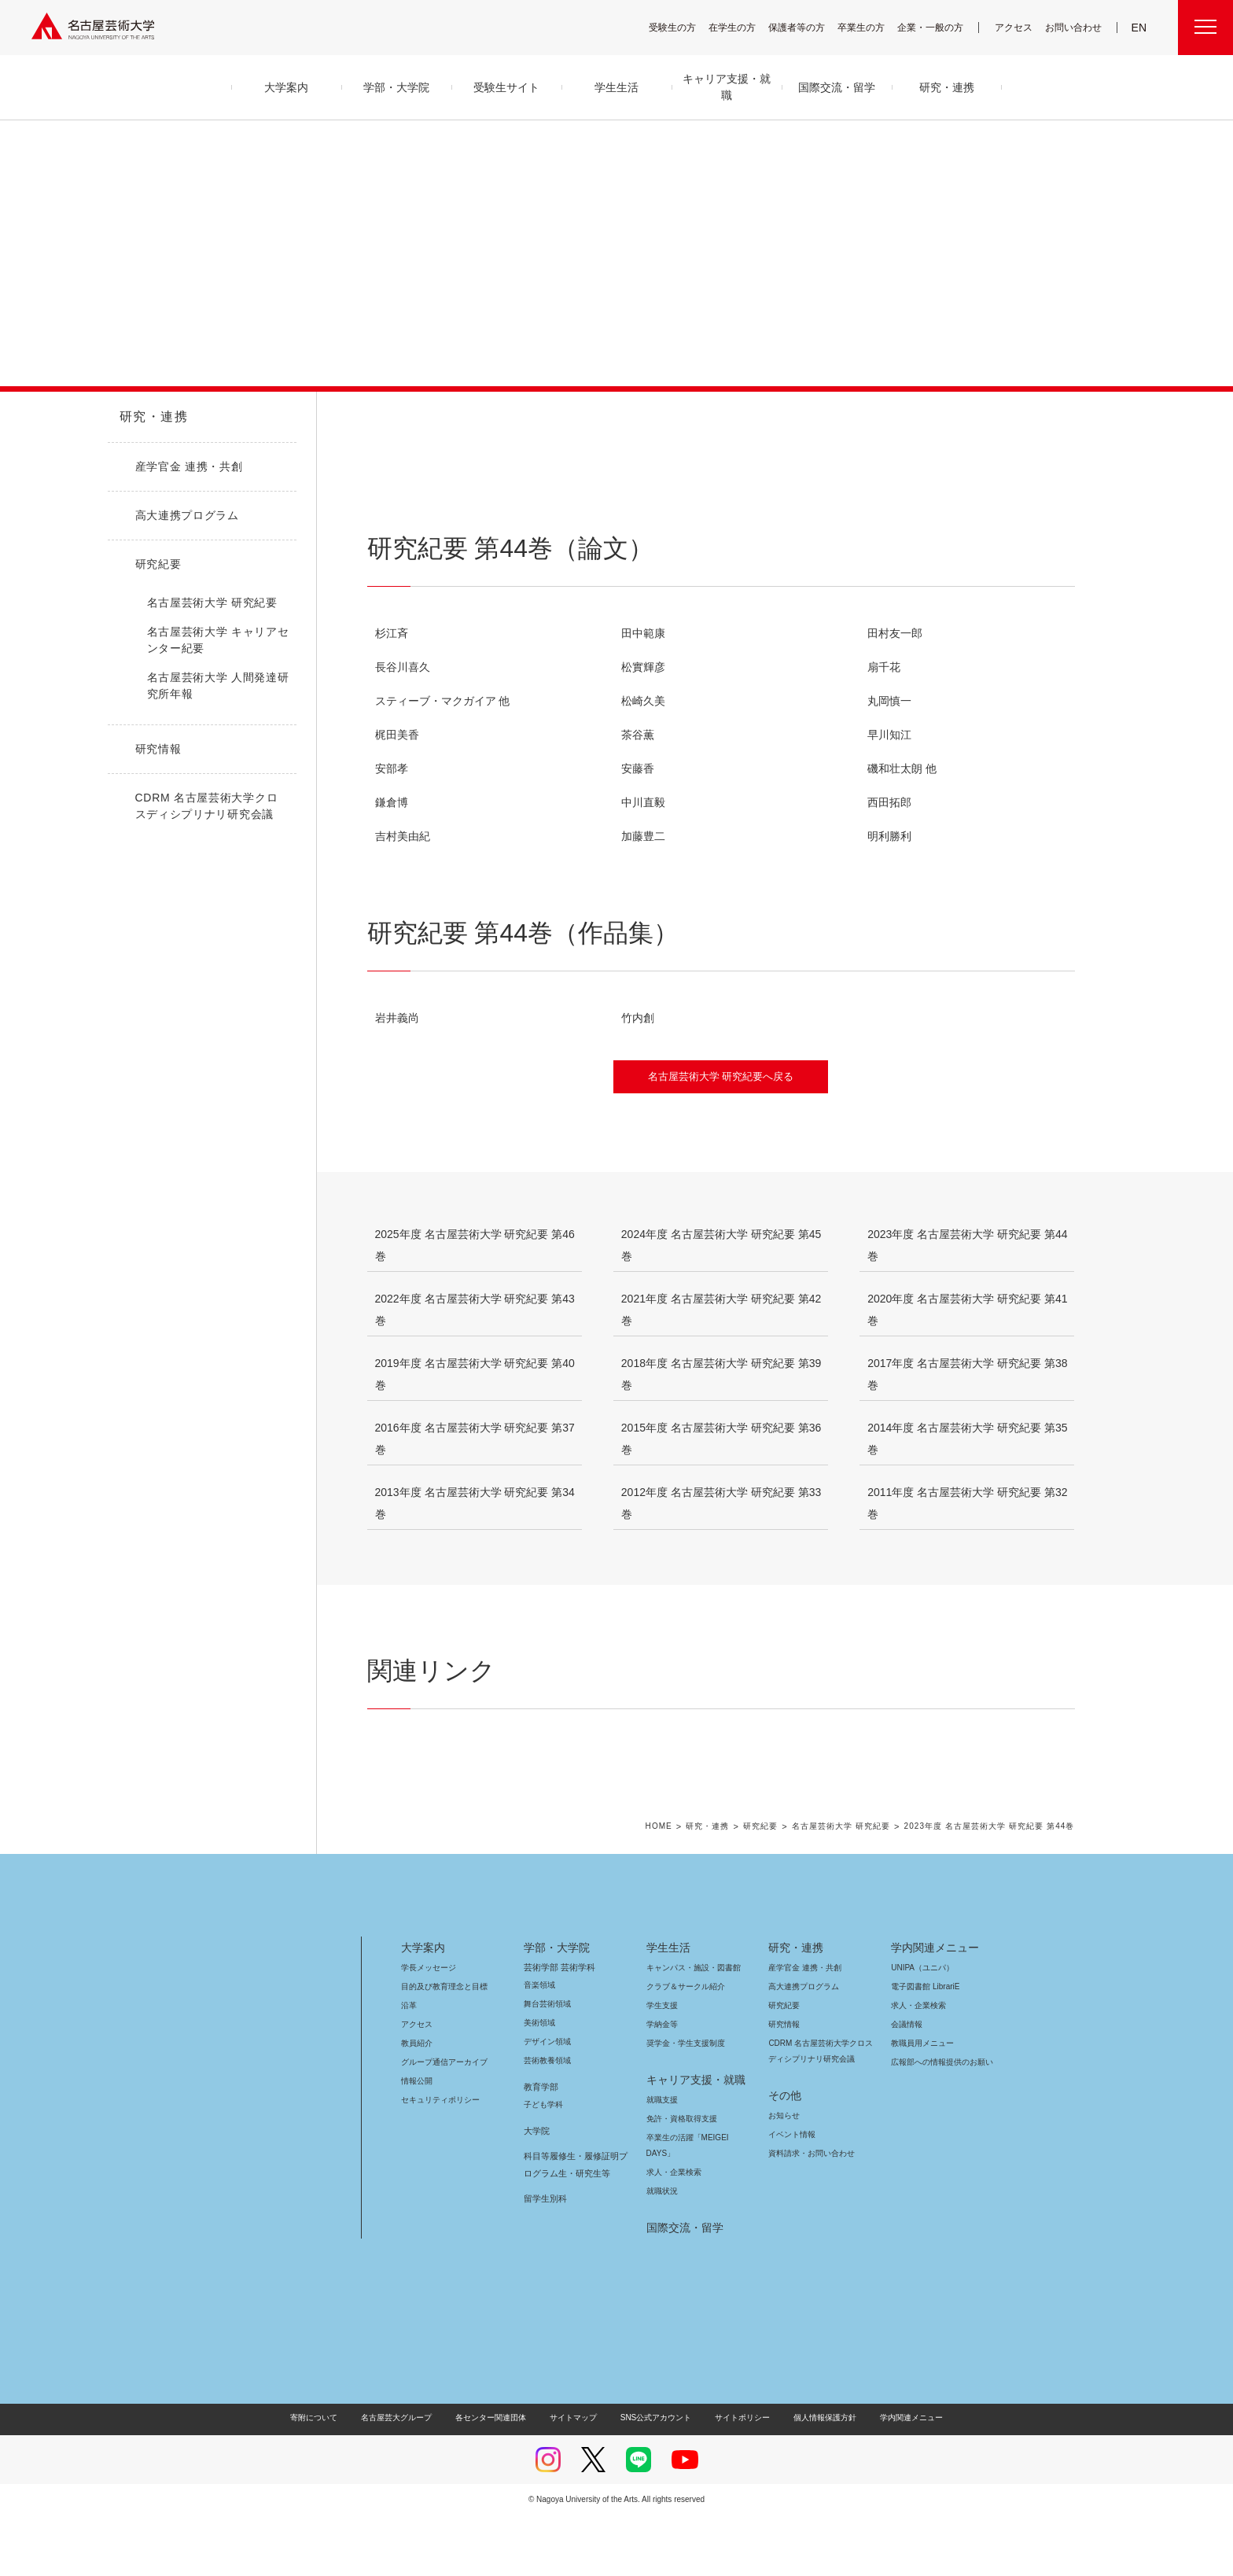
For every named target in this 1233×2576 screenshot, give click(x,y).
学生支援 (662, 2066)
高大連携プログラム (801, 2047)
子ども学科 (542, 2165)
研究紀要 (759, 1886)
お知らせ (783, 2176)
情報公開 (416, 2141)
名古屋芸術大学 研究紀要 (841, 1886)
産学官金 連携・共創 (802, 2028)
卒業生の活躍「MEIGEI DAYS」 (696, 2198)
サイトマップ (577, 2478)
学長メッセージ (427, 2028)
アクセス (1017, 27)
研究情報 (784, 2085)
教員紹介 (416, 2104)
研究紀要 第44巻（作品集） (615, 481)
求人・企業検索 (671, 2233)
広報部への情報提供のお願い (941, 2122)
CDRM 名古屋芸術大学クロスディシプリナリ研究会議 (821, 2111)
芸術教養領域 (547, 2121)
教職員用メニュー (921, 2104)
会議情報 (906, 2085)
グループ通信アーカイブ (441, 2122)
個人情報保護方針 (814, 2478)
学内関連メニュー (933, 2008)
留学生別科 (545, 2259)
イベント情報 (790, 2195)
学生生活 (668, 2008)
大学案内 (423, 2008)
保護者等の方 (806, 27)
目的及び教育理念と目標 (444, 2047)
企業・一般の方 (938, 27)
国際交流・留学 (682, 2288)
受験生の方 (682, 27)
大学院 (537, 2191)
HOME (662, 1886)
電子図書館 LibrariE (925, 2047)
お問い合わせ (1075, 27)
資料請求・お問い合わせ (809, 2214)
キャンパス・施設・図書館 (687, 2028)
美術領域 (539, 2083)
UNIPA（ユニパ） (917, 2028)
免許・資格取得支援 (679, 2179)
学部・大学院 (554, 2008)
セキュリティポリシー (435, 2160)
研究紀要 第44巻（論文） (442, 481)
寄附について (326, 2478)
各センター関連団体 (498, 2478)
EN (1140, 27)
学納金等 (662, 2085)
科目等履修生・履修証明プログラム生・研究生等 (573, 2225)
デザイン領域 (546, 2102)
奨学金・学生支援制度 (683, 2104)
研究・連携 (151, 416)
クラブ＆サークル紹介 (682, 2047)
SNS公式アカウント (653, 2478)
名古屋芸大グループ (406, 2478)
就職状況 (662, 2251)
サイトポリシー (735, 2478)
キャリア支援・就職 (690, 2140)
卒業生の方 (871, 27)
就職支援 (662, 2160)
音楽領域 (539, 2045)
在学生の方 (742, 27)
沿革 (409, 2066)
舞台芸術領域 (547, 2064)
